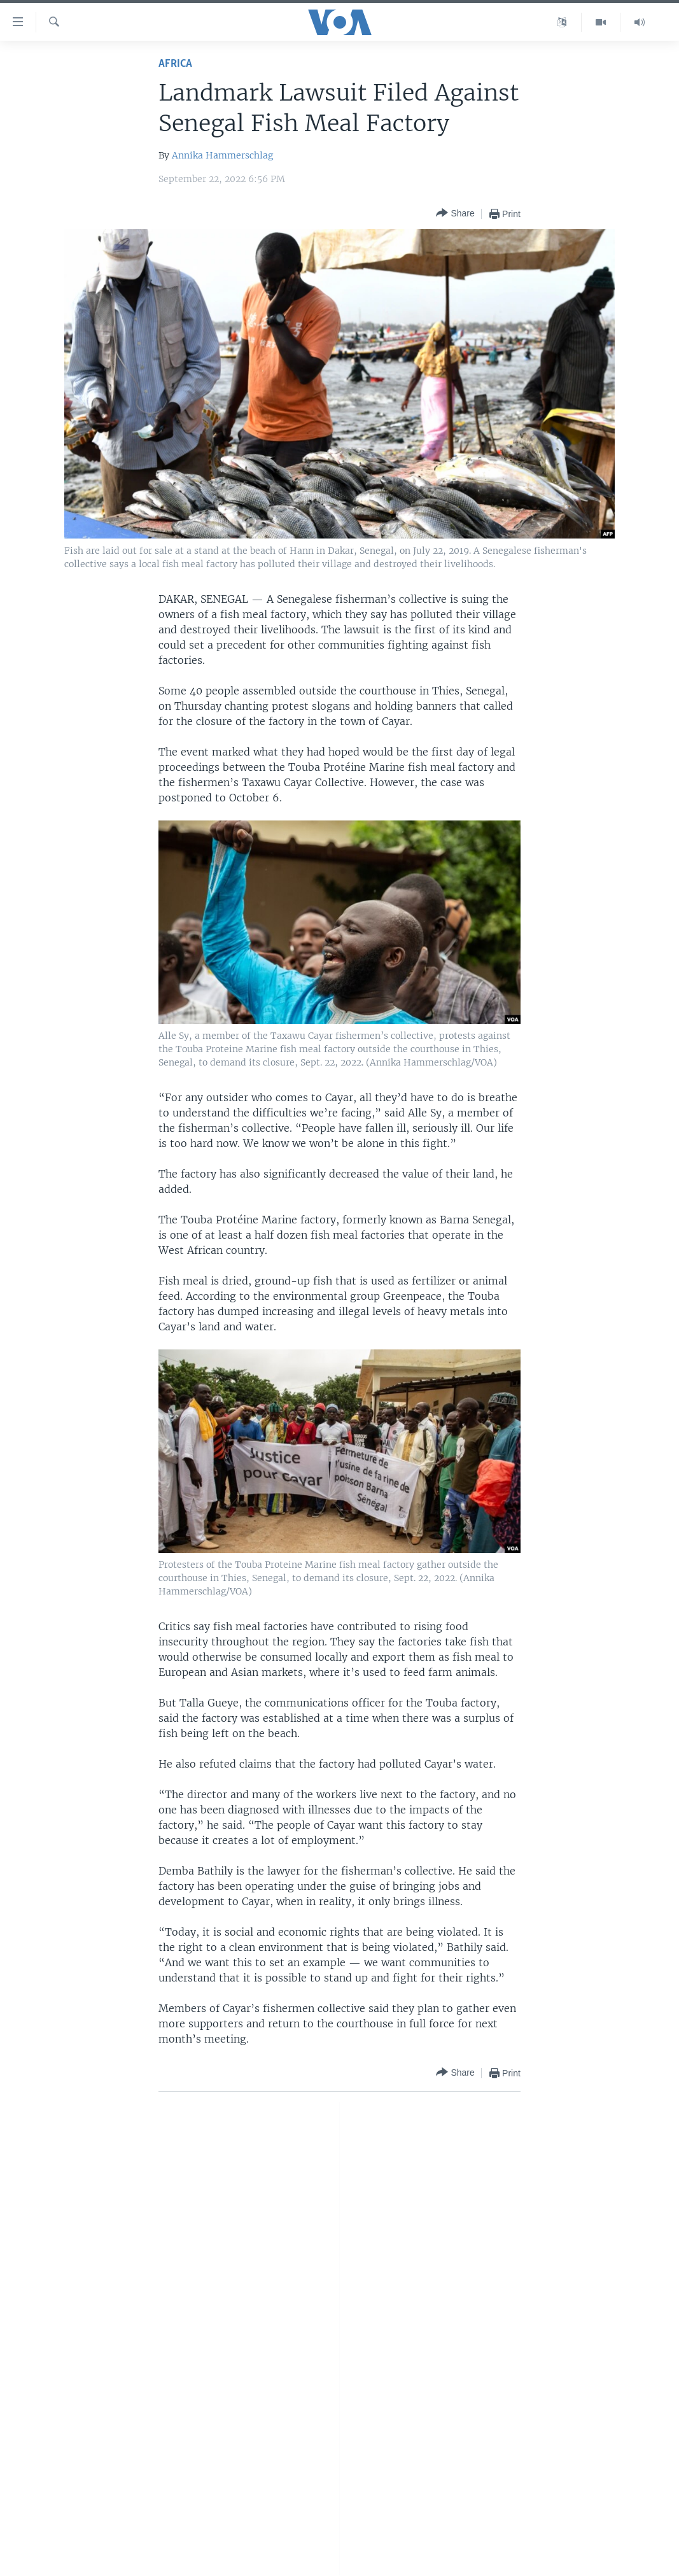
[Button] (455, 213)
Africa (175, 64)
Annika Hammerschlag (222, 155)
